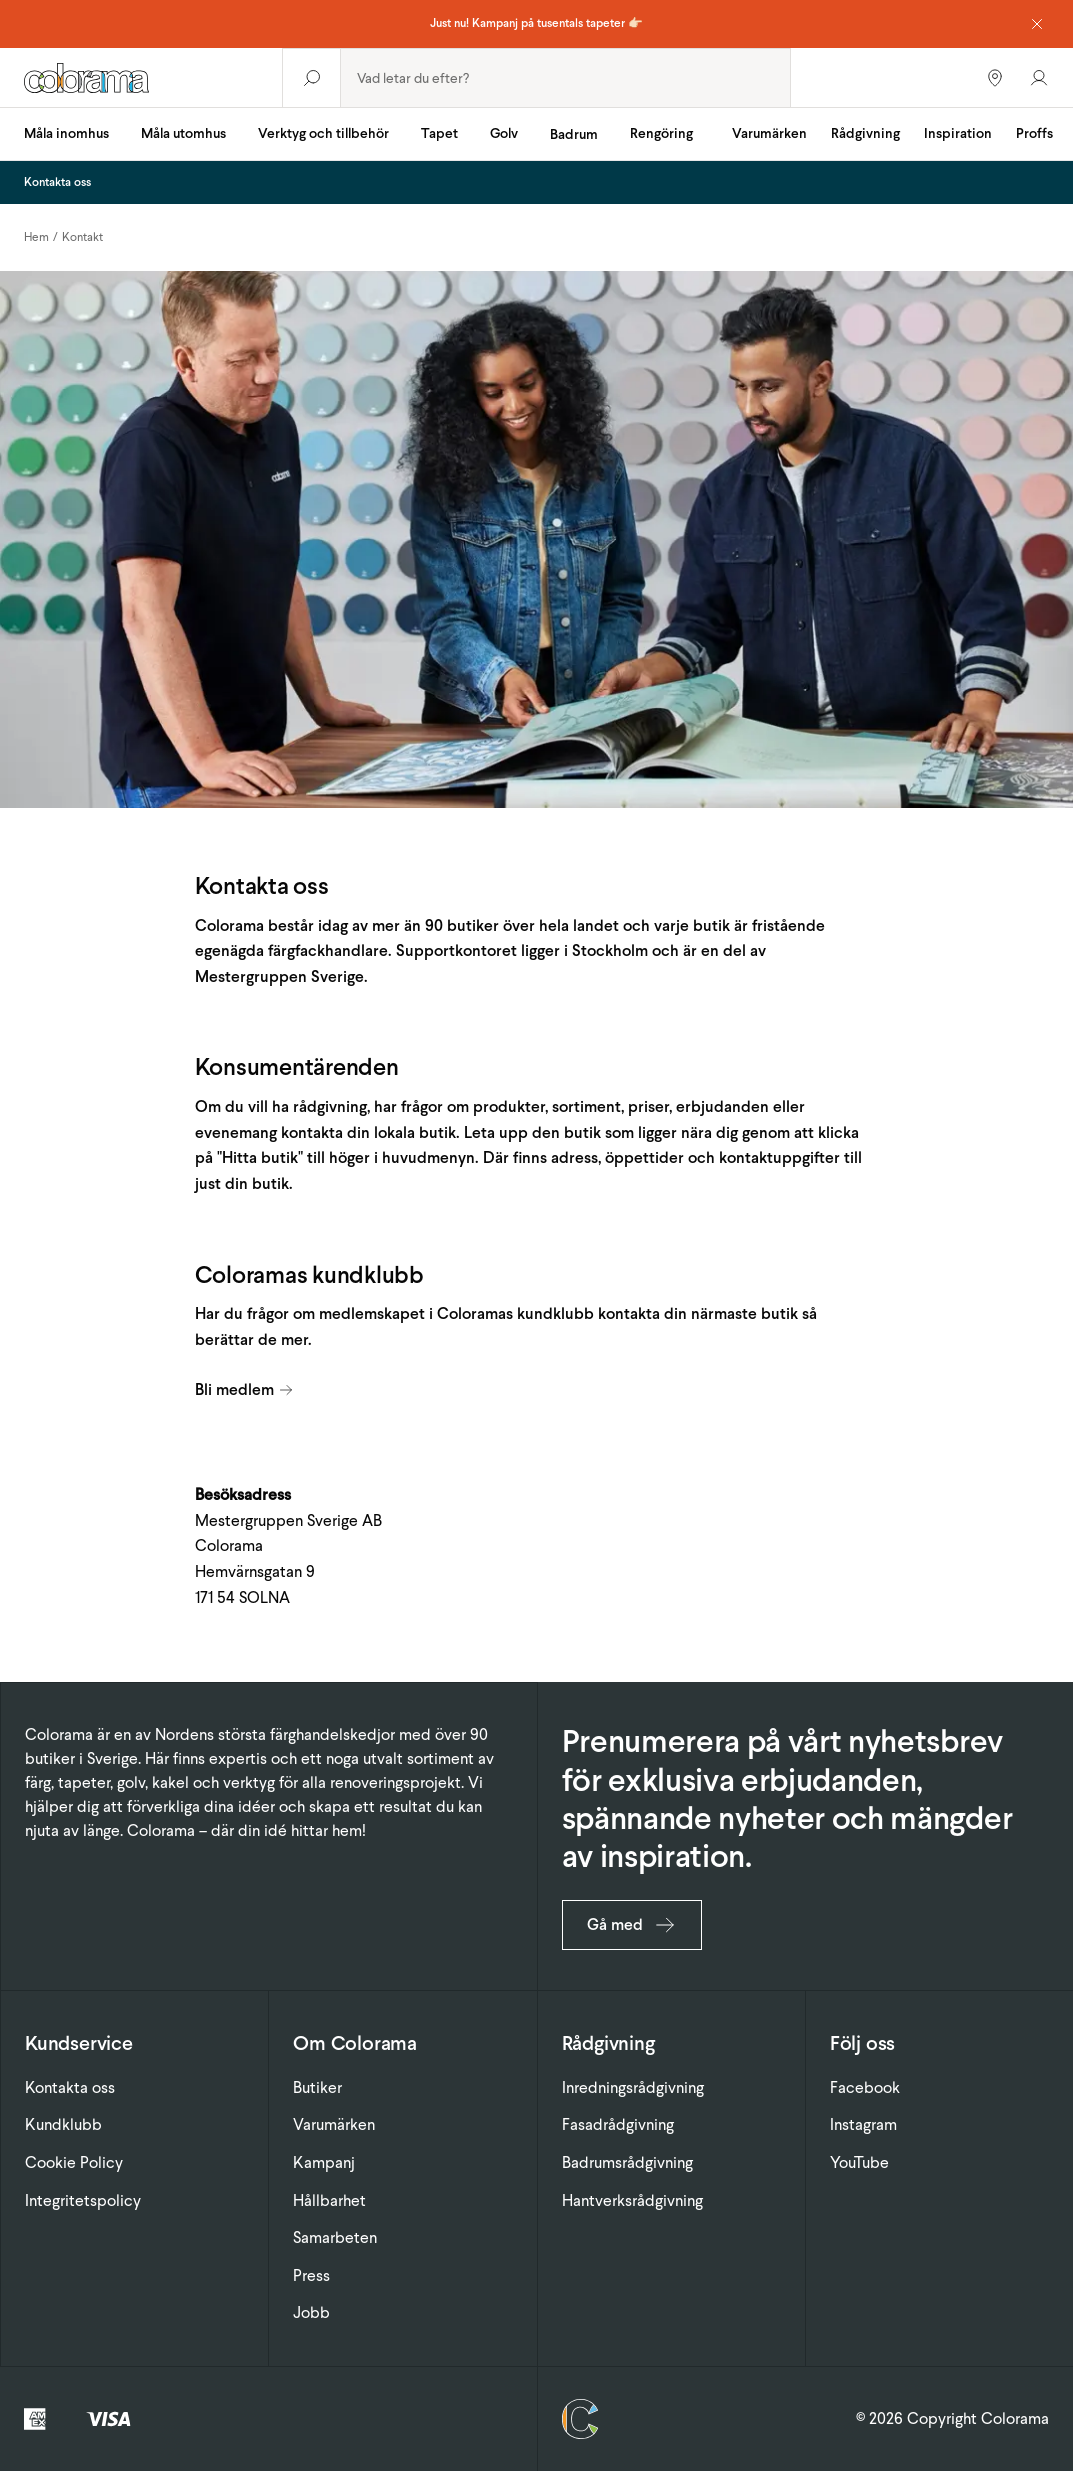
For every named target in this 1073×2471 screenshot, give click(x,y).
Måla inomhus (66, 133)
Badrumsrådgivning (627, 2162)
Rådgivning (865, 133)
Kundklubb (63, 2124)
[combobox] (565, 78)
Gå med (632, 1925)
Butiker (317, 2087)
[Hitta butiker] (995, 77)
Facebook (865, 2087)
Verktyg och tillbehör (323, 133)
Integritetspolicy (83, 2200)
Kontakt (82, 237)
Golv (504, 133)
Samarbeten (335, 2237)
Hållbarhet (329, 2200)
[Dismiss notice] (1037, 24)
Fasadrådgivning (618, 2124)
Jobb (311, 2312)
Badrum (574, 134)
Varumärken (769, 133)
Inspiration (958, 133)
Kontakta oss (70, 2087)
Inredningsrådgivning (633, 2087)
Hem (36, 237)
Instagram (863, 2124)
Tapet (439, 133)
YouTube (859, 2162)
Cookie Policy (74, 2162)
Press (311, 2275)
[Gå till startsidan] (141, 78)
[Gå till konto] (1039, 77)
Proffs (1034, 133)
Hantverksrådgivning (632, 2200)
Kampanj (324, 2162)
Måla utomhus (183, 133)
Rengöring (661, 133)
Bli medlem (244, 1389)
